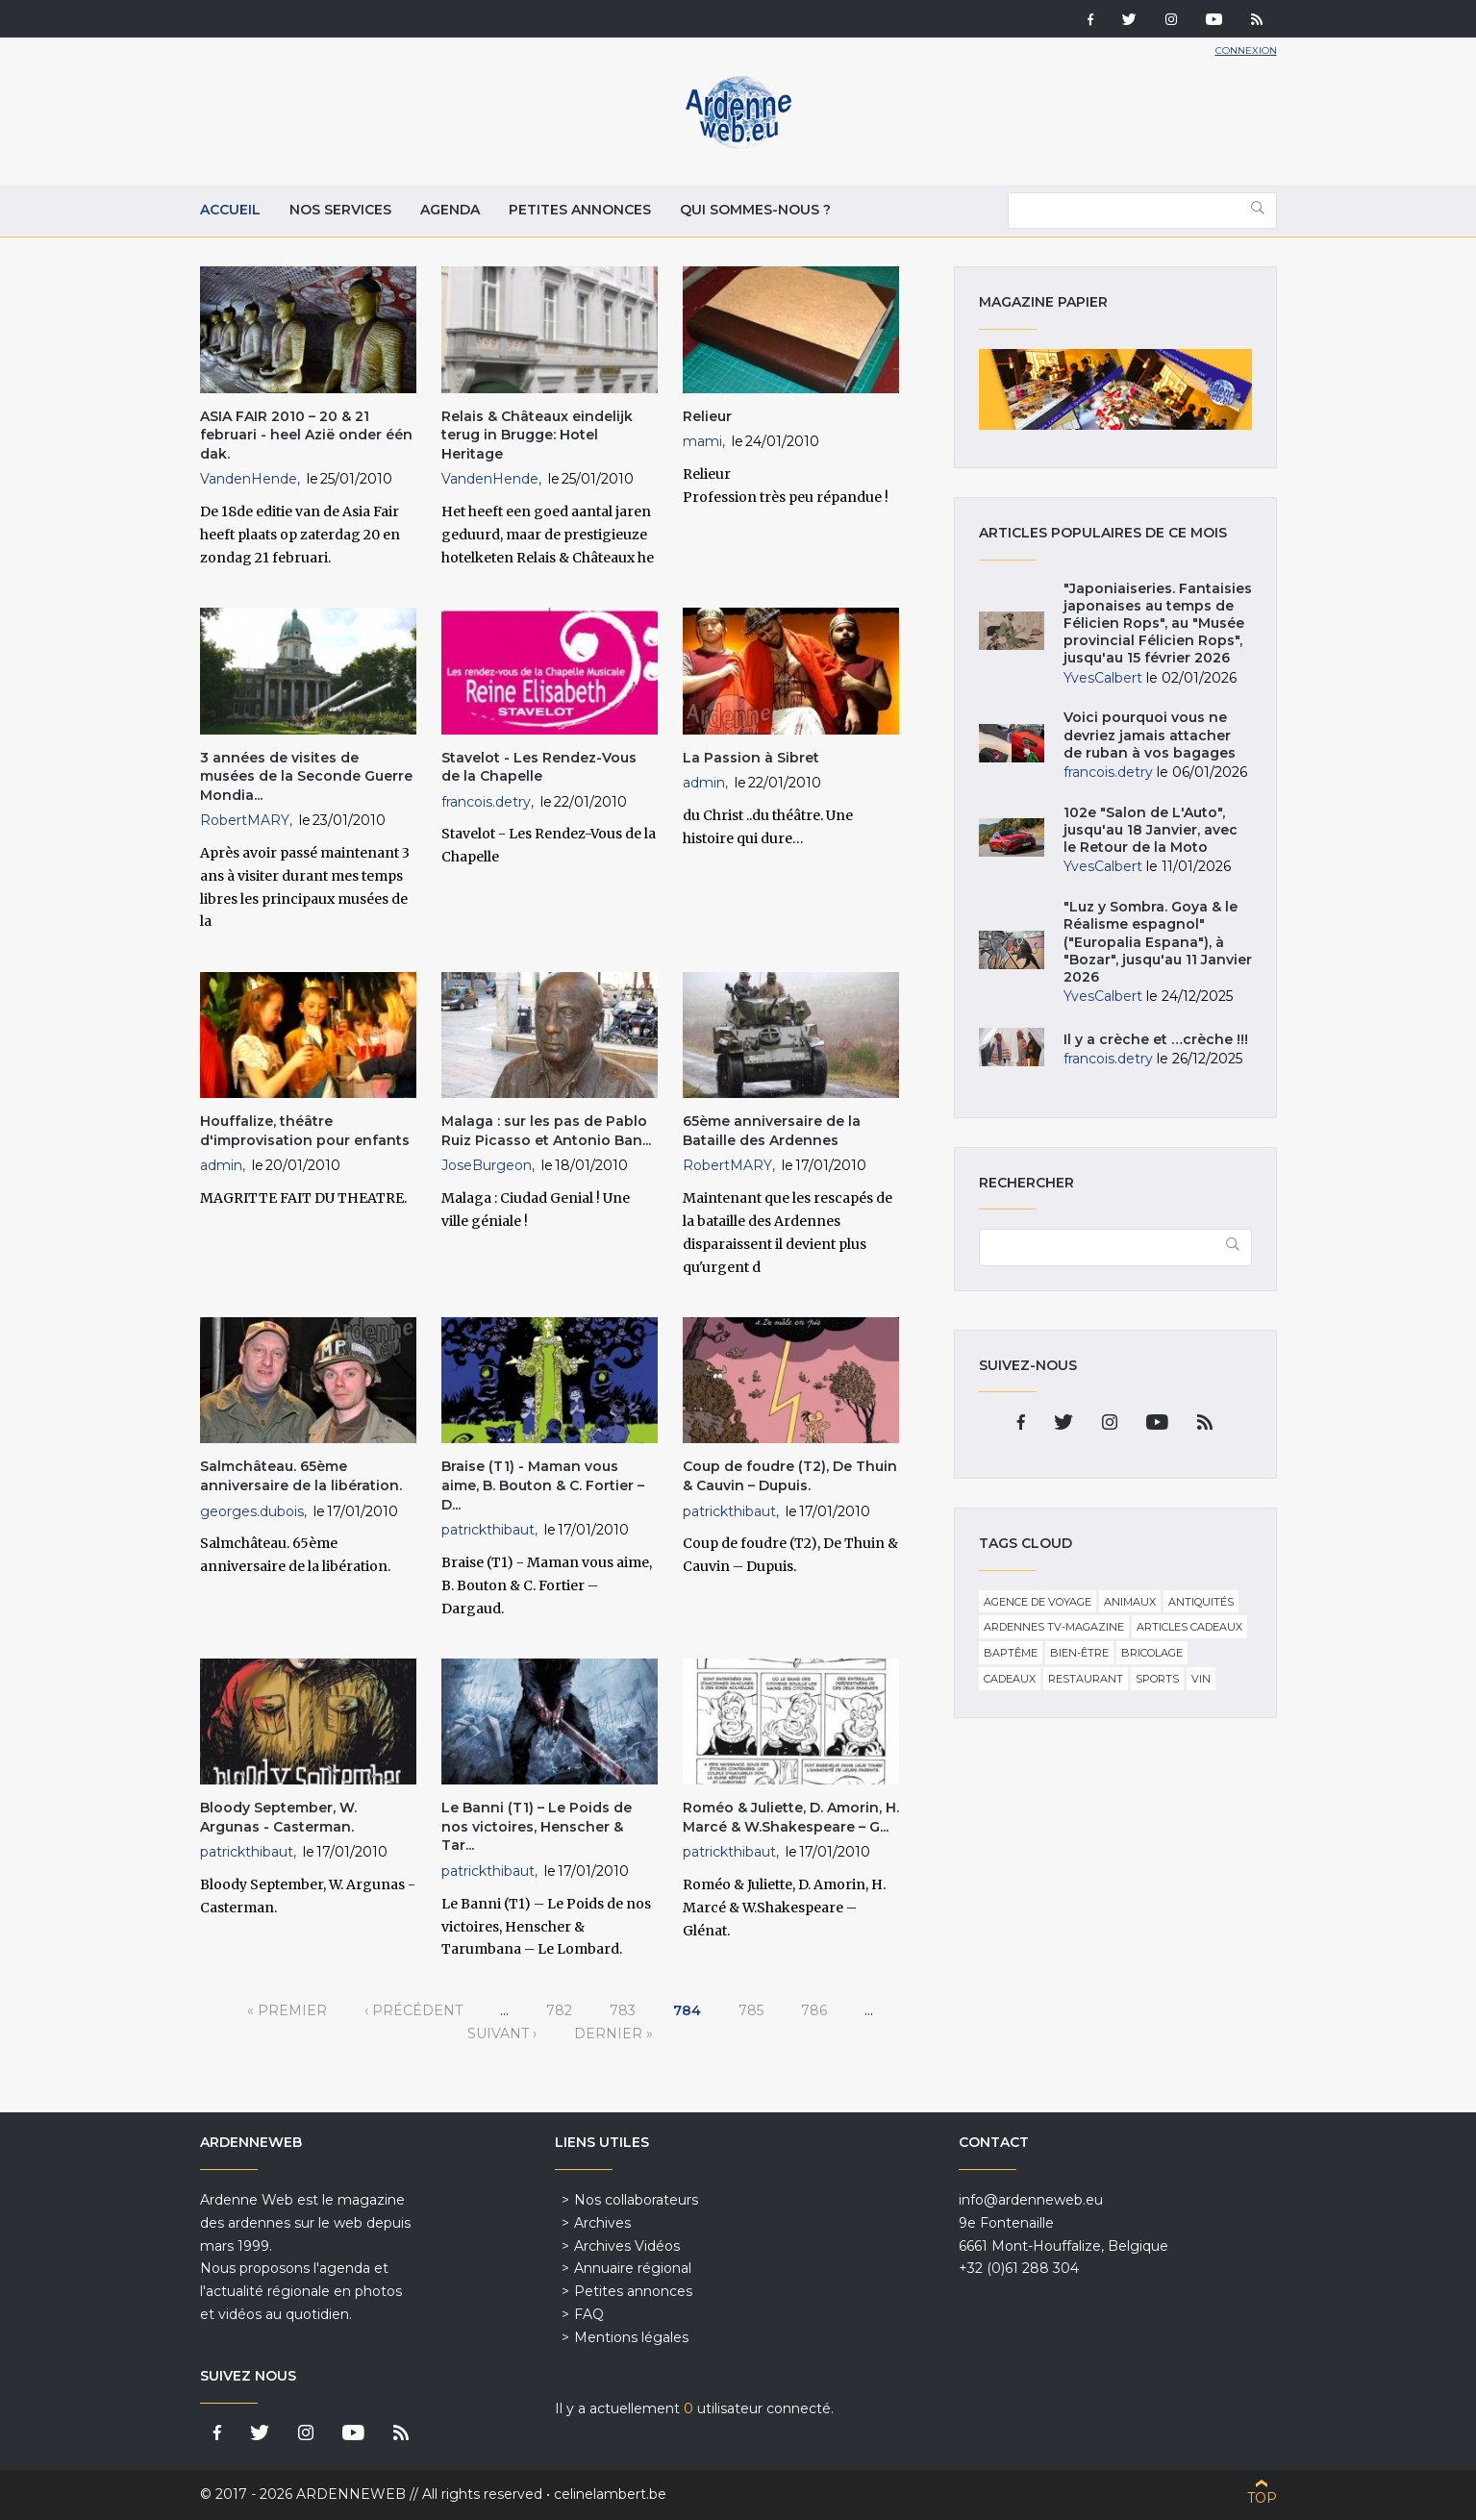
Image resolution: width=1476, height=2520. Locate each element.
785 (750, 2010)
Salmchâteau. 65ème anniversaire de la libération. (301, 1476)
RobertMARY (244, 820)
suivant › (502, 2033)
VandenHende (248, 478)
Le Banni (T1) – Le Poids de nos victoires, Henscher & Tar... (536, 1826)
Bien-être (1079, 1652)
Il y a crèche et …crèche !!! (1155, 1039)
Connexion (1246, 50)
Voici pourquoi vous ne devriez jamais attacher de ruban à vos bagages (1149, 735)
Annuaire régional (632, 2268)
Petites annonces (580, 209)
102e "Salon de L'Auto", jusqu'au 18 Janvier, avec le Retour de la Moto (1150, 830)
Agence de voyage (1037, 1602)
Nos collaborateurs (636, 2199)
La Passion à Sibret (751, 757)
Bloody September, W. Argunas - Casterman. (278, 1817)
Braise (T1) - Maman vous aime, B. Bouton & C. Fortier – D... (542, 1485)
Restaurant (1085, 1678)
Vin (1201, 1678)
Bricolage (1152, 1652)
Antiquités (1201, 1602)
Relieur (707, 416)
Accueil (230, 209)
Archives (602, 2223)
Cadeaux (1010, 1678)
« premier (287, 2010)
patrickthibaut (488, 1529)
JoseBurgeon (486, 1165)
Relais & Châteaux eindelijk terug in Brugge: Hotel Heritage (537, 435)
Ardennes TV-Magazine (1054, 1627)
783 (623, 2010)
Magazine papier (1115, 389)
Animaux (1130, 1602)
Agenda (450, 209)
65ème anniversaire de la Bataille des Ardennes (772, 1130)
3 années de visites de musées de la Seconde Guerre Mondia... (306, 776)
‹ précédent (413, 2010)
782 (559, 2010)
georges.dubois (252, 1511)
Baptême (1011, 1652)
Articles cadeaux (1189, 1627)
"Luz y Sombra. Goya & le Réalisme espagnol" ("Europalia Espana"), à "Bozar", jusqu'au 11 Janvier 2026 (1157, 942)
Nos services (340, 209)
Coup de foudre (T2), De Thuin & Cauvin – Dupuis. (790, 1476)
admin (704, 782)
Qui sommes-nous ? (755, 209)
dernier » (613, 2033)
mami (702, 441)
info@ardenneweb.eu (1031, 2199)
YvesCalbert (1102, 677)
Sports (1157, 1678)
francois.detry (486, 802)
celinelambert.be (610, 2494)
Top (1262, 2498)
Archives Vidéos (627, 2246)
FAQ (589, 2314)
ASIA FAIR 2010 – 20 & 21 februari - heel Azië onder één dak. (306, 435)
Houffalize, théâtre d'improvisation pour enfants (305, 1130)
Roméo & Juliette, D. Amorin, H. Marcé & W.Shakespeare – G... (791, 1817)
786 (814, 2010)
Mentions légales (631, 2337)
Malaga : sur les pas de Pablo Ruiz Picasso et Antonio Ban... (546, 1130)
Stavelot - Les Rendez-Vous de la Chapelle (539, 767)
